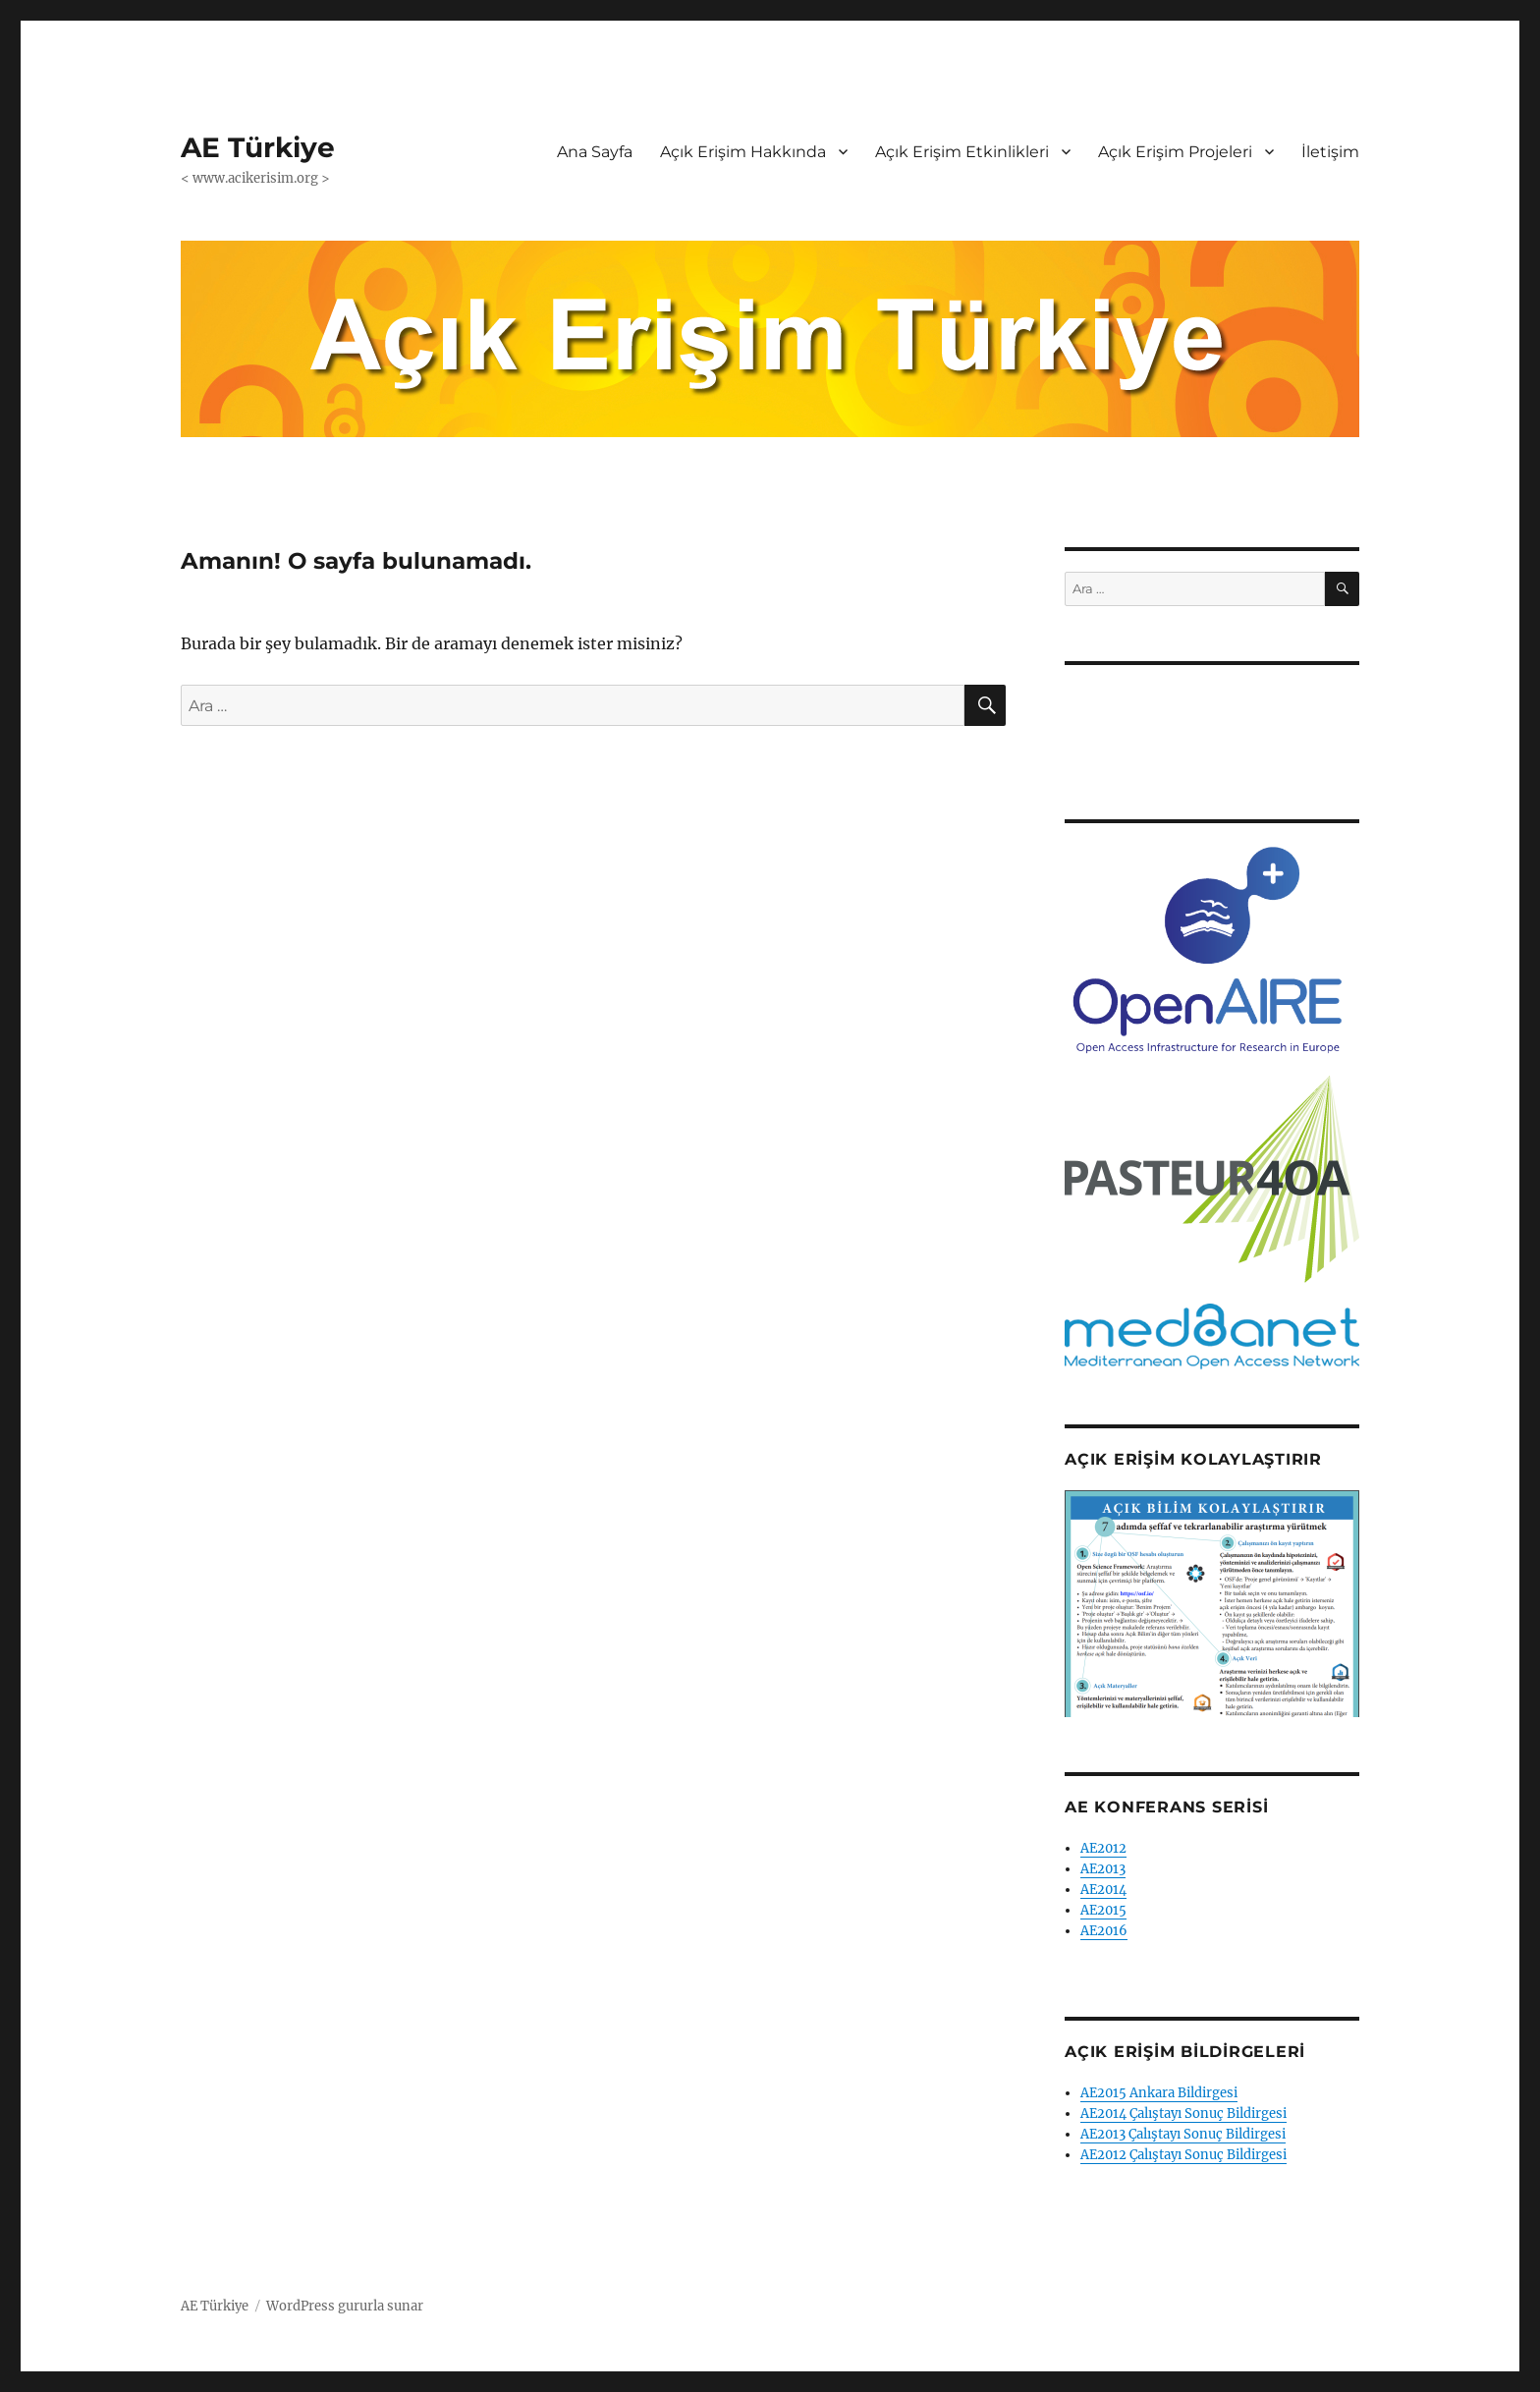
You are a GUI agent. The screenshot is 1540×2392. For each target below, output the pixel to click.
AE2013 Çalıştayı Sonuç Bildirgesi (1183, 2134)
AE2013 (1103, 1869)
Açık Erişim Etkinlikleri (962, 151)
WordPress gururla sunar (344, 2306)
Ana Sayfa (594, 151)
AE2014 (1103, 1889)
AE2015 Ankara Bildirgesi (1159, 2093)
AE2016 (1104, 1930)
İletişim (1330, 151)
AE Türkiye (258, 147)
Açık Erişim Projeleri (1175, 151)
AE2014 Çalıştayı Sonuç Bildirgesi (1183, 2113)
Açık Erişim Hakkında (743, 151)
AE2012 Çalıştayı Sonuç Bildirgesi (1183, 2154)
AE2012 (1103, 1848)
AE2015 (1103, 1910)
